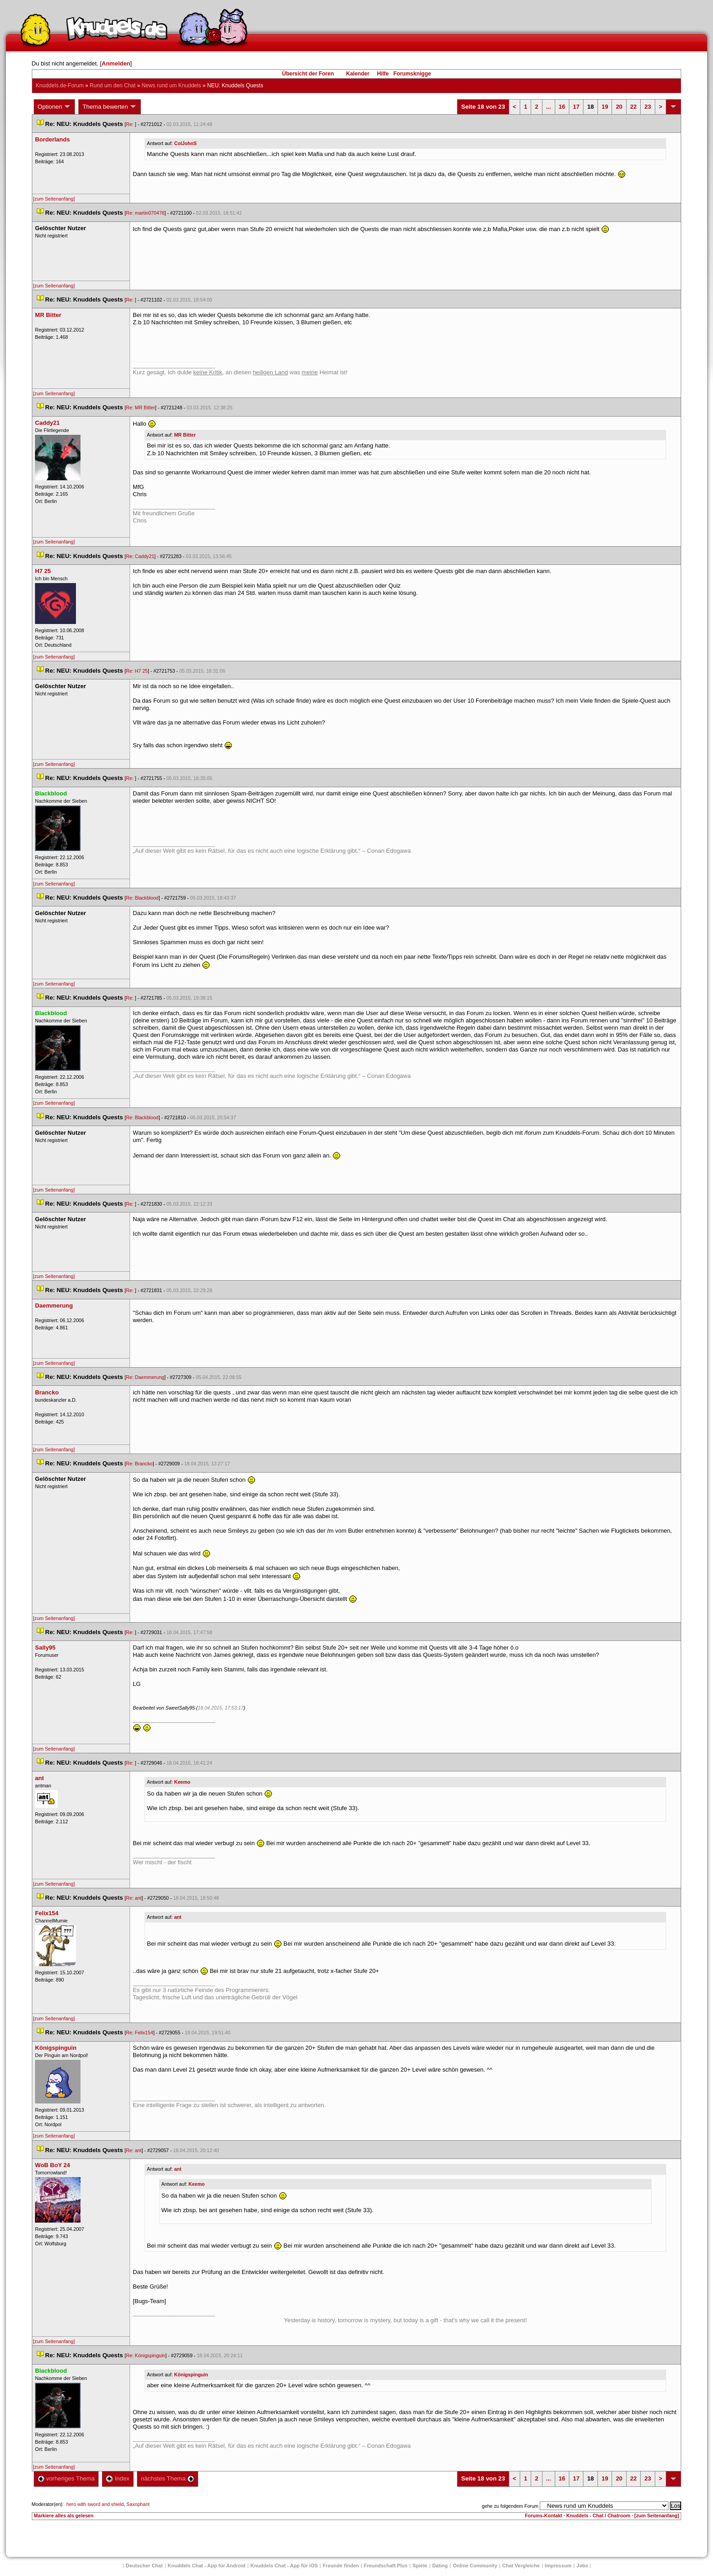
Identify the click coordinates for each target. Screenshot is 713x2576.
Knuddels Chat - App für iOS (284, 2565)
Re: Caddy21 (140, 556)
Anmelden (116, 63)
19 (605, 106)
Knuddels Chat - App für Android (207, 2565)
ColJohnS (185, 143)
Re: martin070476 (145, 213)
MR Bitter (185, 435)
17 (576, 106)
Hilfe (383, 73)
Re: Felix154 (139, 2032)
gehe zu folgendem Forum (510, 2506)
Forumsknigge (412, 73)
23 (647, 106)
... (548, 106)
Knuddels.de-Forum (60, 85)
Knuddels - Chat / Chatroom (598, 2515)
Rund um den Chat (113, 85)
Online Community (475, 2565)
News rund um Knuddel (171, 85)
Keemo (182, 1782)
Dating (440, 2565)
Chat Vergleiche (521, 2565)
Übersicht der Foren (308, 73)
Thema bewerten (109, 107)
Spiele (419, 2565)
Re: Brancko (139, 1463)
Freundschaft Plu (385, 2565)
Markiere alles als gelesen (64, 2515)
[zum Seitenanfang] (54, 198)
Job (582, 2565)
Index (117, 2478)
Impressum (558, 2565)
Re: (130, 124)
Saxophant (138, 2504)
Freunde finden (341, 2565)
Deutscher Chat (144, 2565)
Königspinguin (191, 2374)
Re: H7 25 (137, 671)
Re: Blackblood (142, 898)
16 (562, 106)
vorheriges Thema (66, 2478)
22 (633, 106)
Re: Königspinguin (146, 2355)
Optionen (54, 107)
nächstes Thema (167, 2478)
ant (177, 1917)
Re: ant (133, 1898)
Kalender (357, 73)
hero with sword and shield (95, 2504)
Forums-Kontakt (543, 2515)
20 (619, 106)
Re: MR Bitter (140, 407)
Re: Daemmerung (145, 1377)
